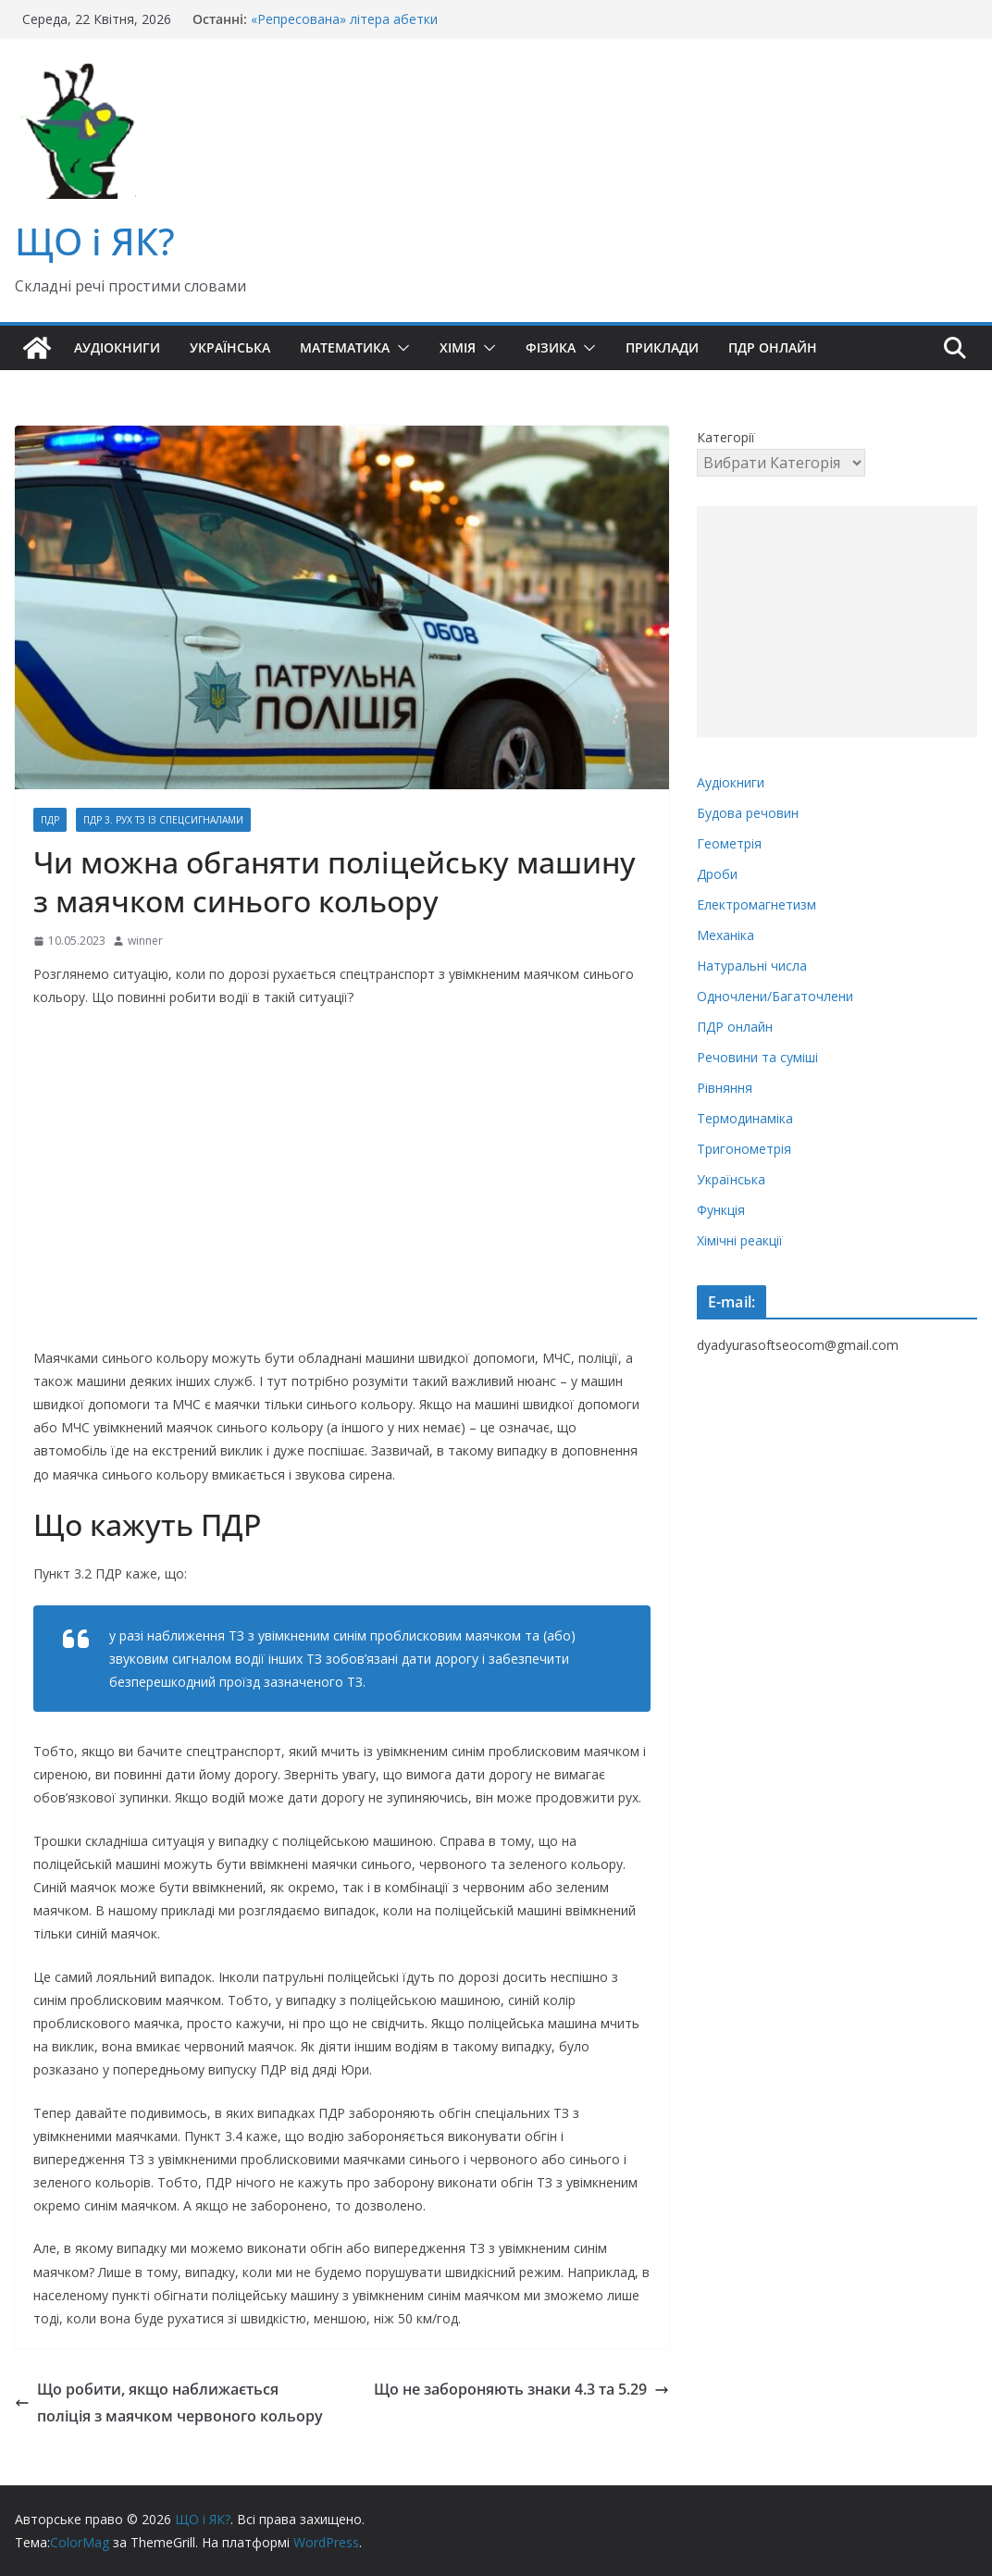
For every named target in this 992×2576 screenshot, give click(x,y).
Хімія (458, 347)
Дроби (717, 874)
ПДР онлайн (772, 347)
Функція (721, 1210)
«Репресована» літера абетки (344, 19)
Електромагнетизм (756, 904)
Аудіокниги (117, 347)
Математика (345, 347)
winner (145, 940)
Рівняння (724, 1087)
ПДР (50, 819)
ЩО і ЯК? (95, 241)
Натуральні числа (752, 965)
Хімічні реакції (740, 1240)
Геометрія (729, 843)
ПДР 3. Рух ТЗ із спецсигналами (163, 819)
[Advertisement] (837, 621)
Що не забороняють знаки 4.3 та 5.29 (521, 2389)
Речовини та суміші (757, 1057)
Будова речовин (748, 813)
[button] (400, 348)
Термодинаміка (745, 1118)
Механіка (725, 935)
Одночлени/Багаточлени (775, 996)
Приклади (662, 347)
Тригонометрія (744, 1149)
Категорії (726, 437)
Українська (230, 347)
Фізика (551, 347)
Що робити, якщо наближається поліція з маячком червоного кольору (169, 2402)
